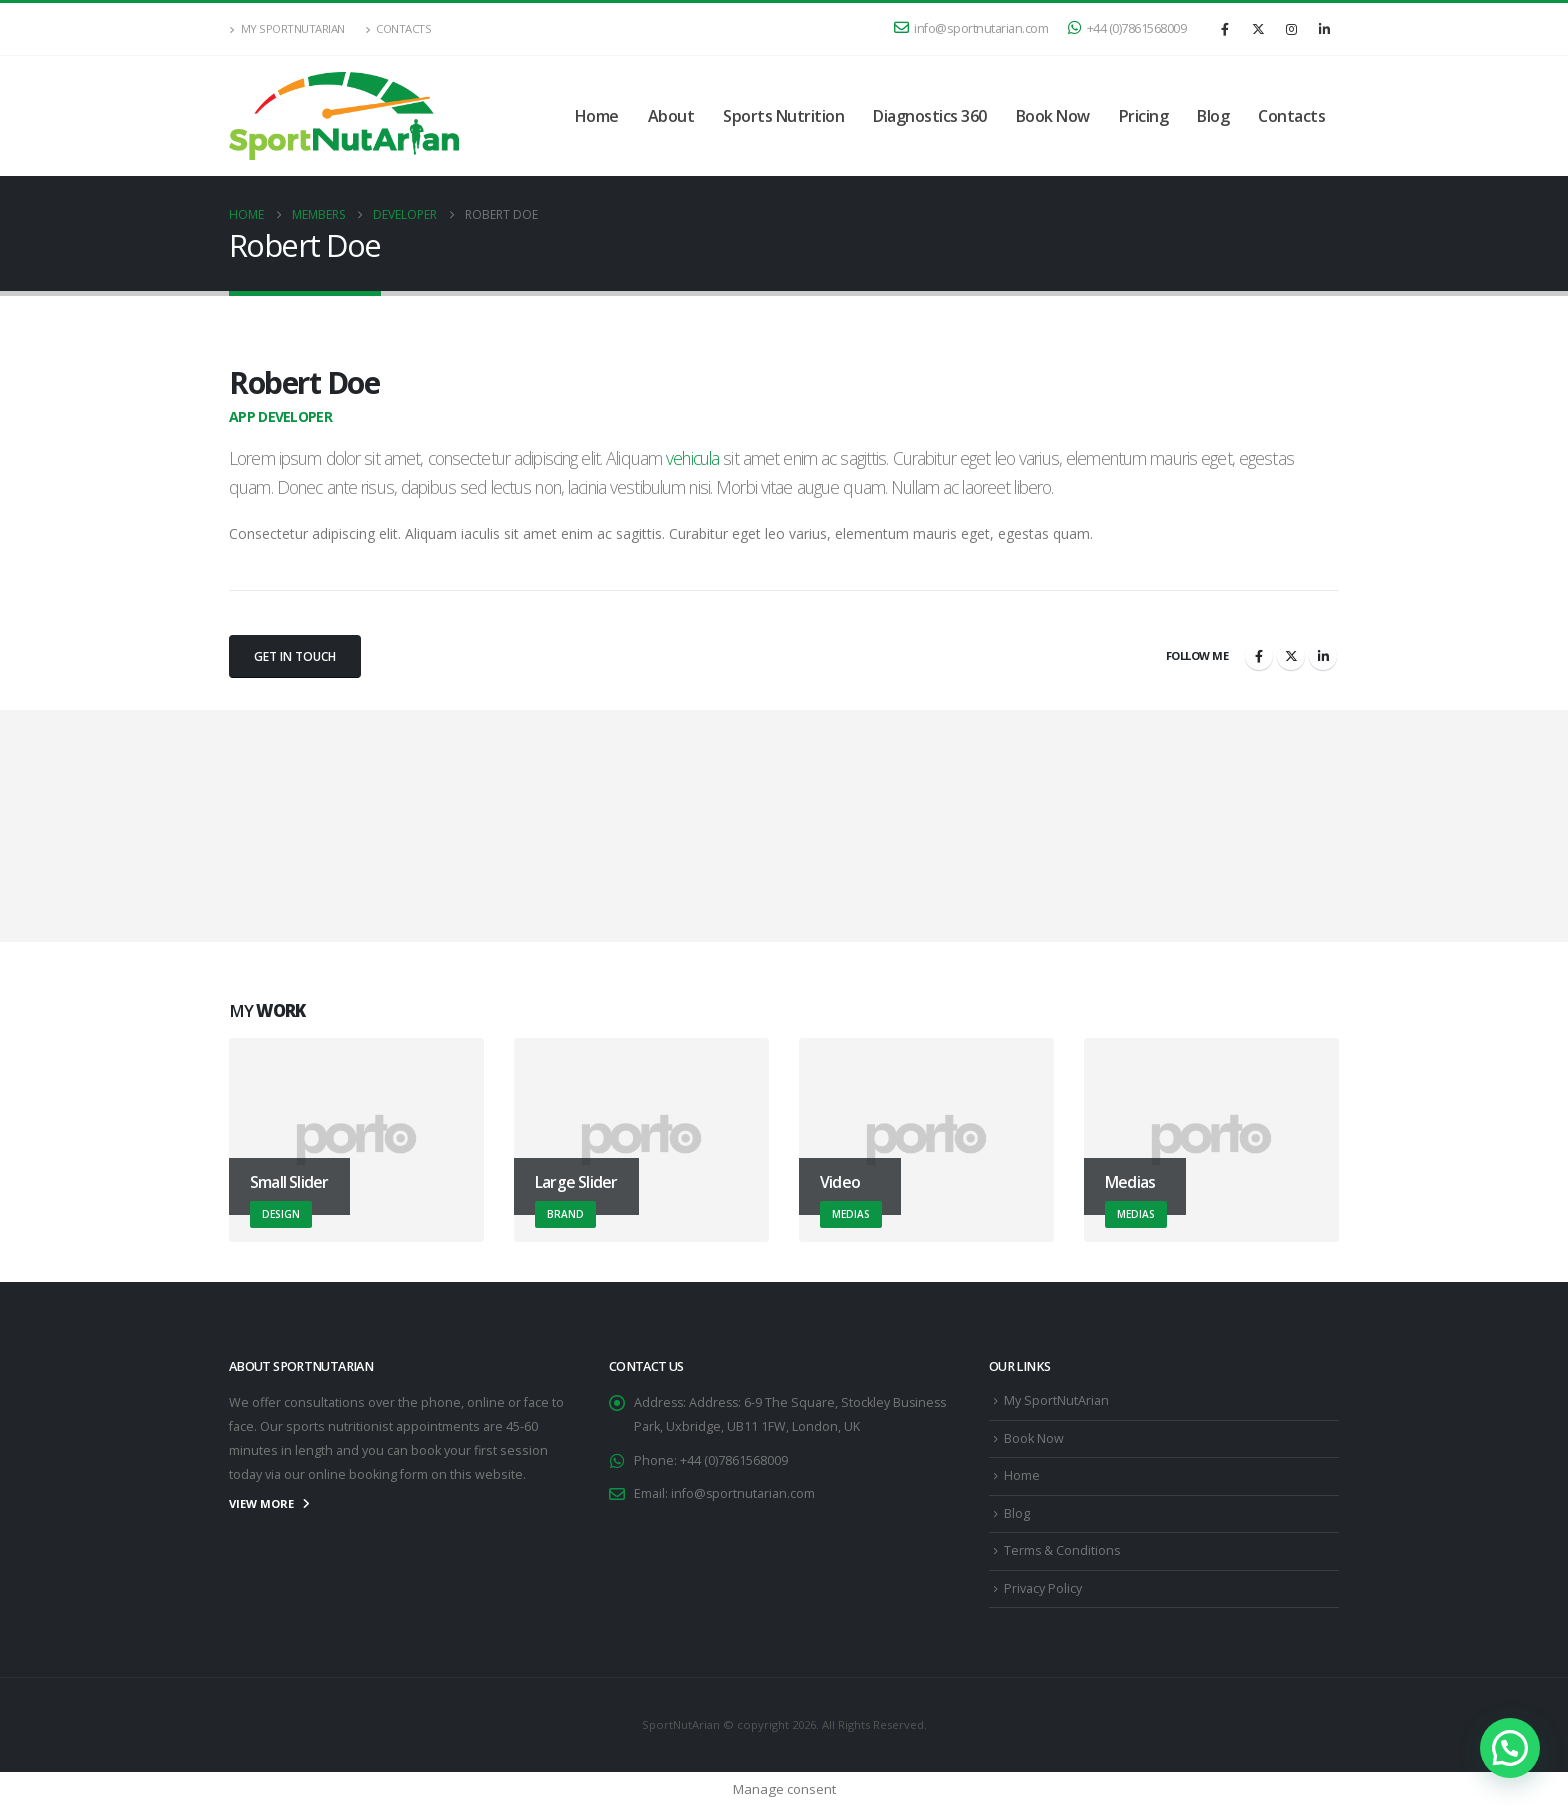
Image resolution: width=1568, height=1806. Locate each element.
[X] (1258, 29)
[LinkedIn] (1324, 29)
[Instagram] (1291, 29)
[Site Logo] (344, 116)
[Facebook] (1225, 29)
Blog (1213, 116)
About (671, 116)
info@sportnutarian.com (971, 28)
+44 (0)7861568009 (1127, 28)
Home (597, 116)
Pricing (1144, 116)
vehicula (692, 458)
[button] (1510, 1748)
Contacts (398, 28)
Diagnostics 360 (930, 116)
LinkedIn (1323, 656)
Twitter (1291, 656)
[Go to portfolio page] (356, 1140)
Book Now (1053, 116)
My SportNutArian (287, 28)
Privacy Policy (1043, 1588)
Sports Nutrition (783, 116)
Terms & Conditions (1063, 1551)
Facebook (1259, 656)
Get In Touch (295, 656)
